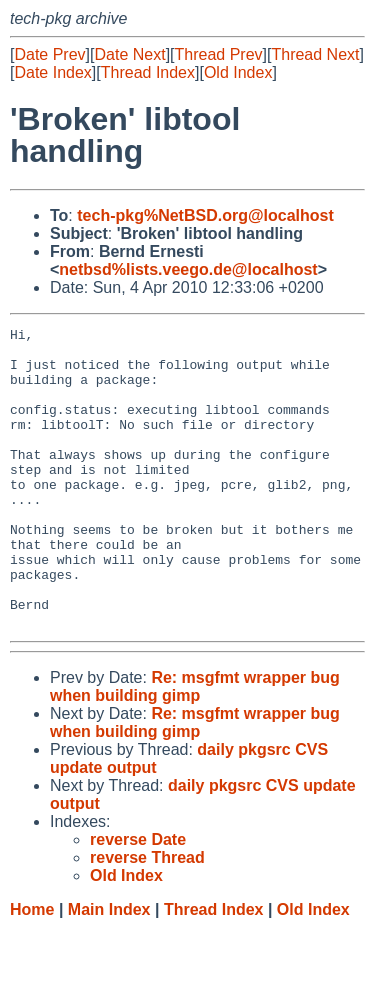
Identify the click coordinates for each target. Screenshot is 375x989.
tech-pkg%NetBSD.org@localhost (205, 215)
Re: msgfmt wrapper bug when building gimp (195, 746)
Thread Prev (219, 54)
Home (32, 969)
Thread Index (148, 72)
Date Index (52, 72)
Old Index (238, 72)
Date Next (129, 54)
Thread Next (315, 54)
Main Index (109, 969)
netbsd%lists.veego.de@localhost (188, 269)
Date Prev (49, 54)
